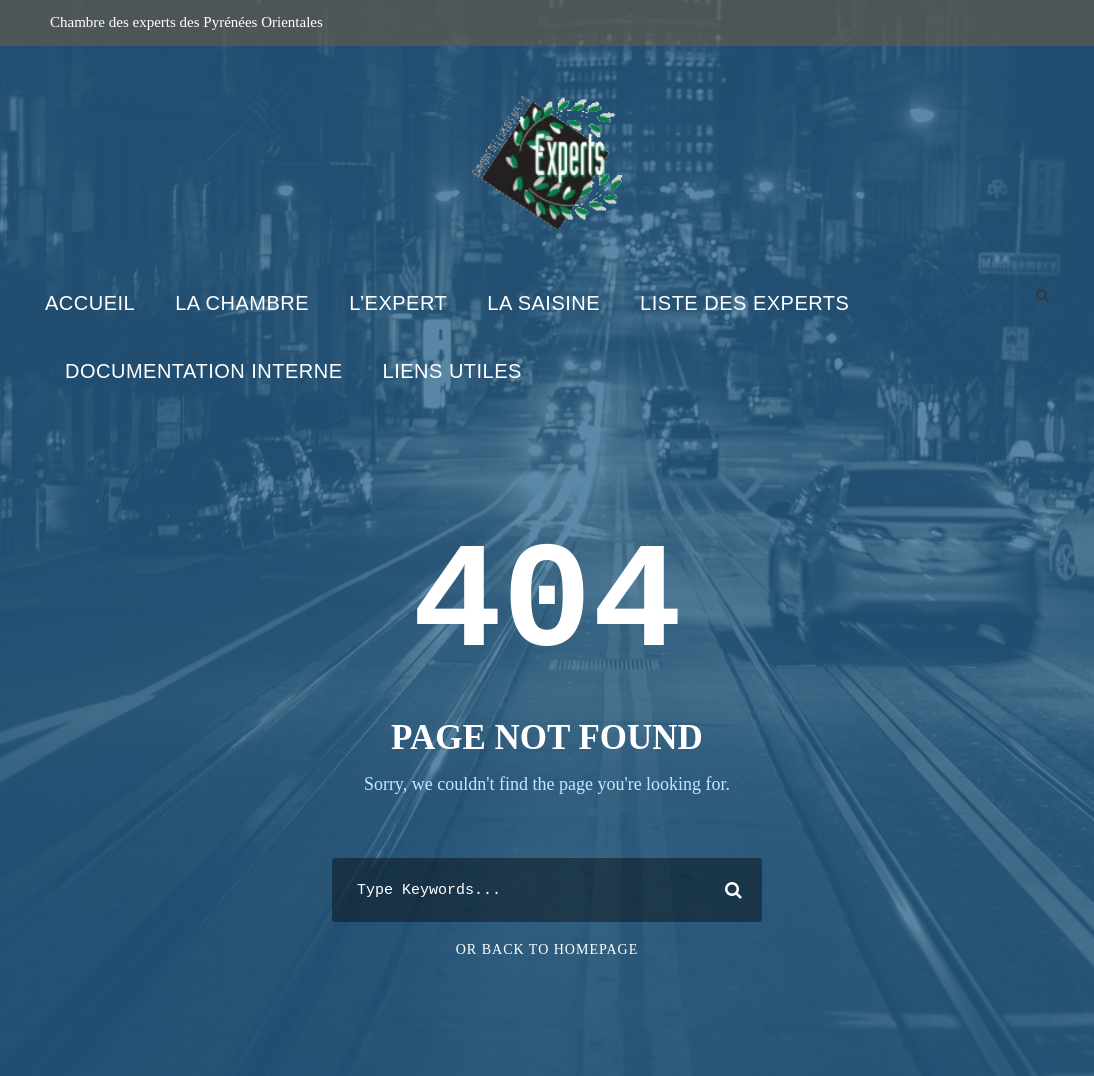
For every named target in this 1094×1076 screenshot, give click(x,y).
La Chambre (242, 303)
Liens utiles (452, 371)
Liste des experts (744, 303)
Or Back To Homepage (547, 949)
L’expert (398, 303)
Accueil (90, 303)
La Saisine (543, 303)
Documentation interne (204, 371)
